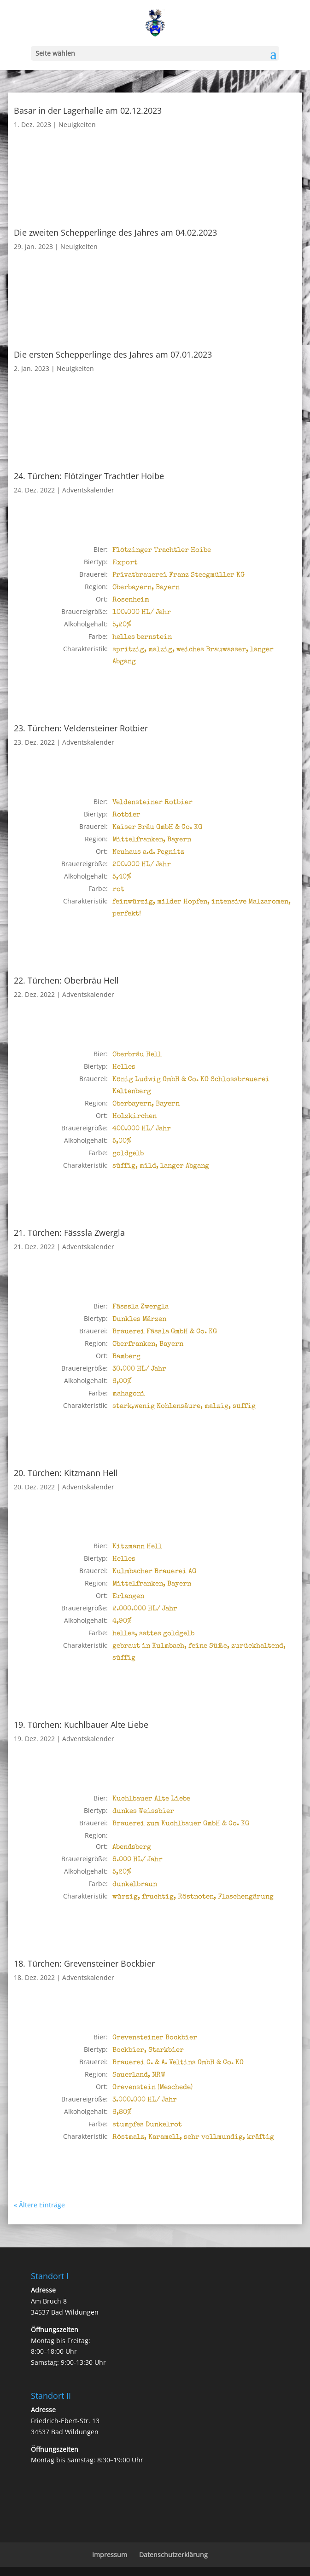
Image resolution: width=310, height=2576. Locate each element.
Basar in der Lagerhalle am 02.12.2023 (88, 110)
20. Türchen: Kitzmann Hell (66, 1472)
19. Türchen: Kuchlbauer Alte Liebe (81, 1724)
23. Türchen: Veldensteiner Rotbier (81, 728)
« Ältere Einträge (39, 2204)
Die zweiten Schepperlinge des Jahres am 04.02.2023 (115, 232)
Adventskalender (88, 490)
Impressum (109, 2554)
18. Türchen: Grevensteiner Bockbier (84, 1963)
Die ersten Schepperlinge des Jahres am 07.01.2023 (113, 354)
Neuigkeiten (77, 124)
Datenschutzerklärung (173, 2554)
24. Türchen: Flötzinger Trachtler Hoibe (89, 475)
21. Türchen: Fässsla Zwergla (69, 1232)
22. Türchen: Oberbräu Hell (66, 980)
